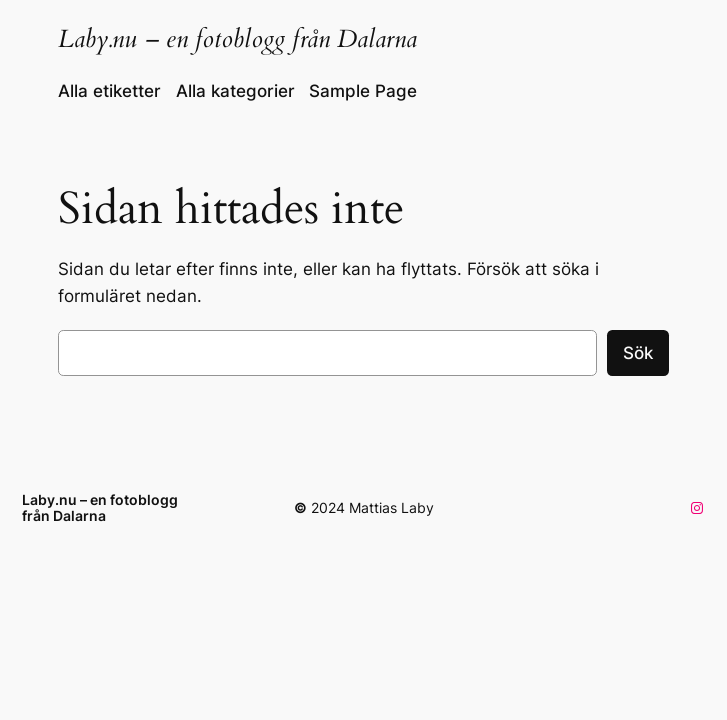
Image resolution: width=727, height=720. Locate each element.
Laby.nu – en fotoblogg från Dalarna (237, 39)
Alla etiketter (109, 91)
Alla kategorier (235, 91)
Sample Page (363, 91)
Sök (638, 353)
